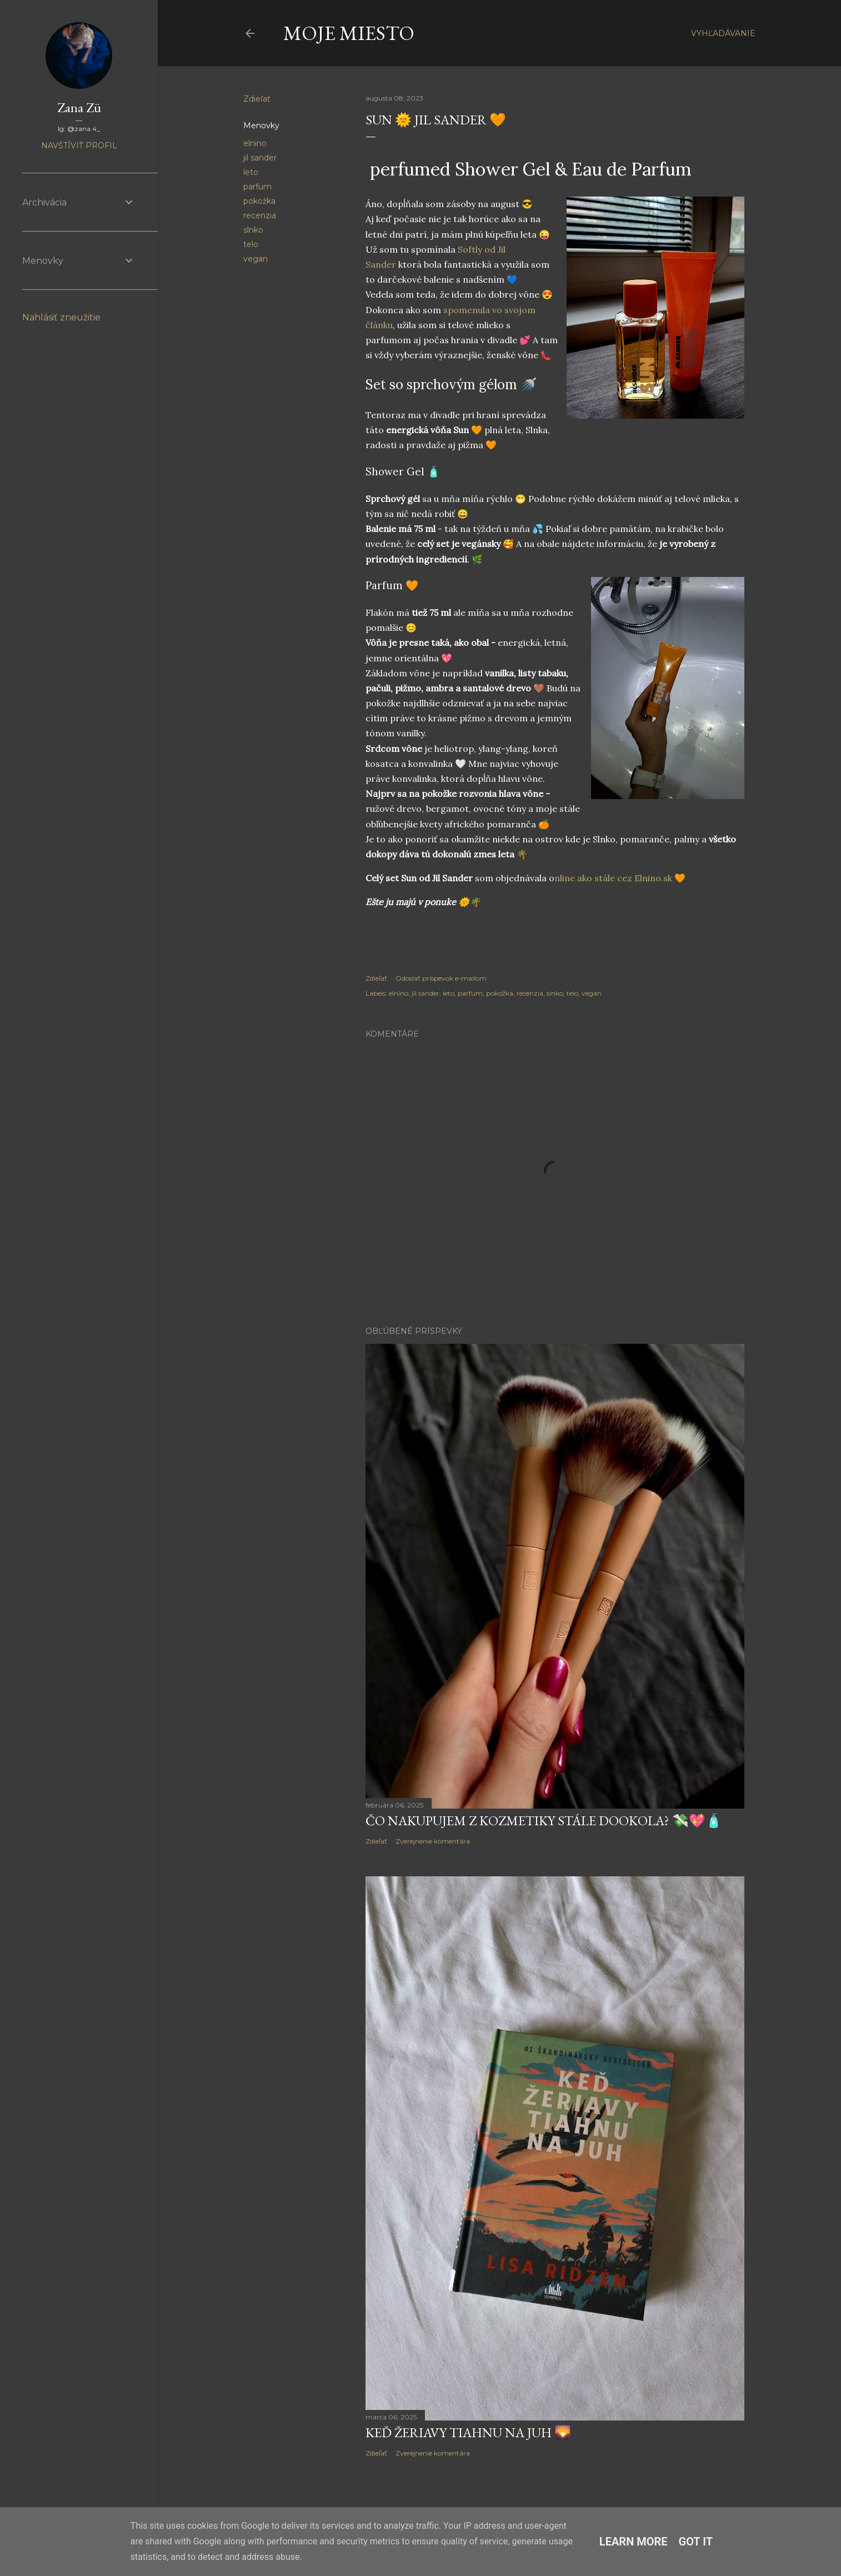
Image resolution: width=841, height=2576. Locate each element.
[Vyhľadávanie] (723, 33)
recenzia (259, 215)
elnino (255, 143)
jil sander (260, 158)
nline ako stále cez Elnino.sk (613, 877)
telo (250, 244)
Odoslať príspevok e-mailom (441, 978)
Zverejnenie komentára (433, 1841)
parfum (257, 187)
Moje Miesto (348, 33)
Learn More (633, 2541)
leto (250, 172)
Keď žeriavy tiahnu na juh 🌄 (468, 2432)
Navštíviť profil (79, 145)
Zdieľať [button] (257, 99)
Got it (696, 2541)
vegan (255, 259)
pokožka (259, 201)
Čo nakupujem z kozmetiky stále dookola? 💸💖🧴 (544, 1820)
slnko (253, 230)
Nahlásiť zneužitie (61, 317)
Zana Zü (79, 107)
